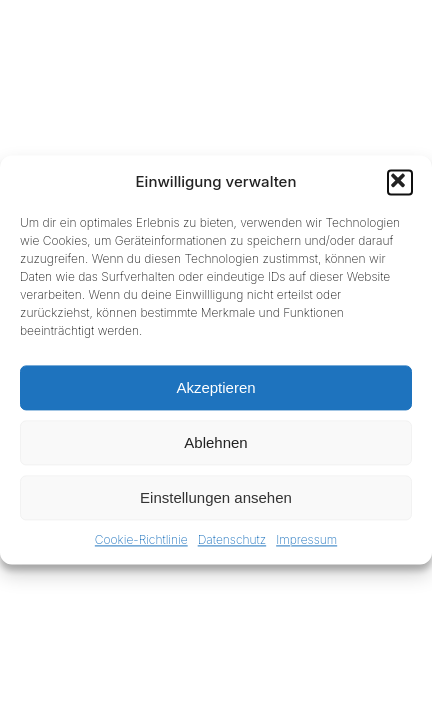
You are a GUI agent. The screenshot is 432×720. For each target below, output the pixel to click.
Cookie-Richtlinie (141, 539)
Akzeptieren (215, 387)
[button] (400, 182)
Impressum (306, 539)
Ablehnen (215, 442)
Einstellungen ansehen (216, 497)
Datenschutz (232, 539)
